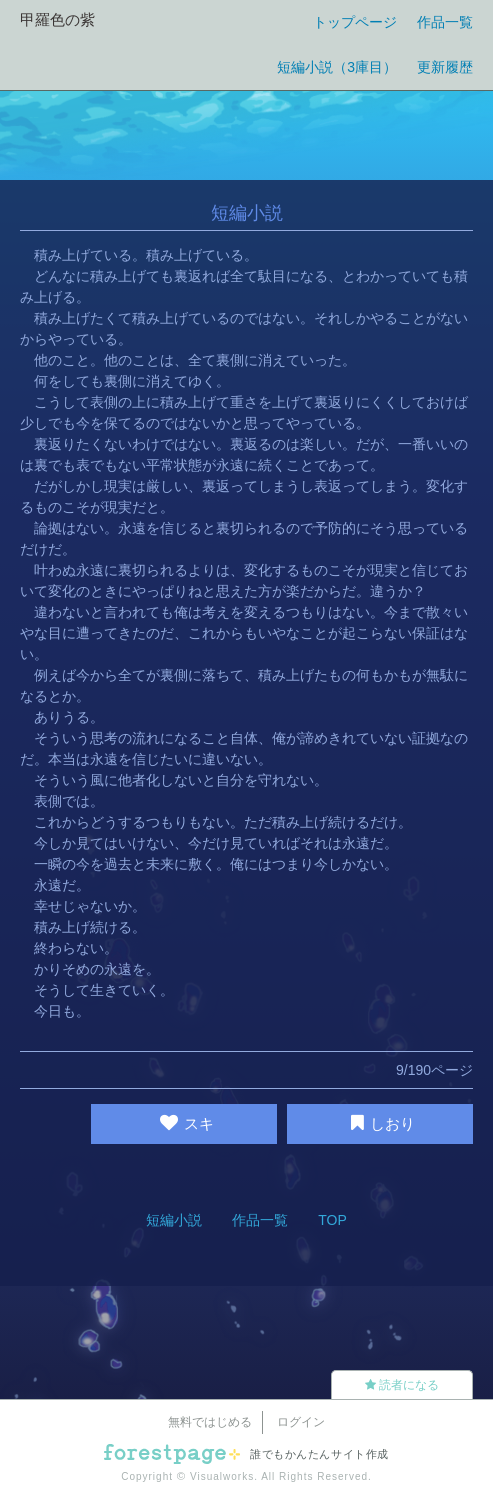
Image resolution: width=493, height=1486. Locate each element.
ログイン (301, 1422)
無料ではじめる (210, 1422)
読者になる (402, 1385)
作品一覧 (445, 22)
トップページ (355, 22)
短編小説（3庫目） (337, 67)
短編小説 (174, 1220)
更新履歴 (445, 67)
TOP (332, 1220)
